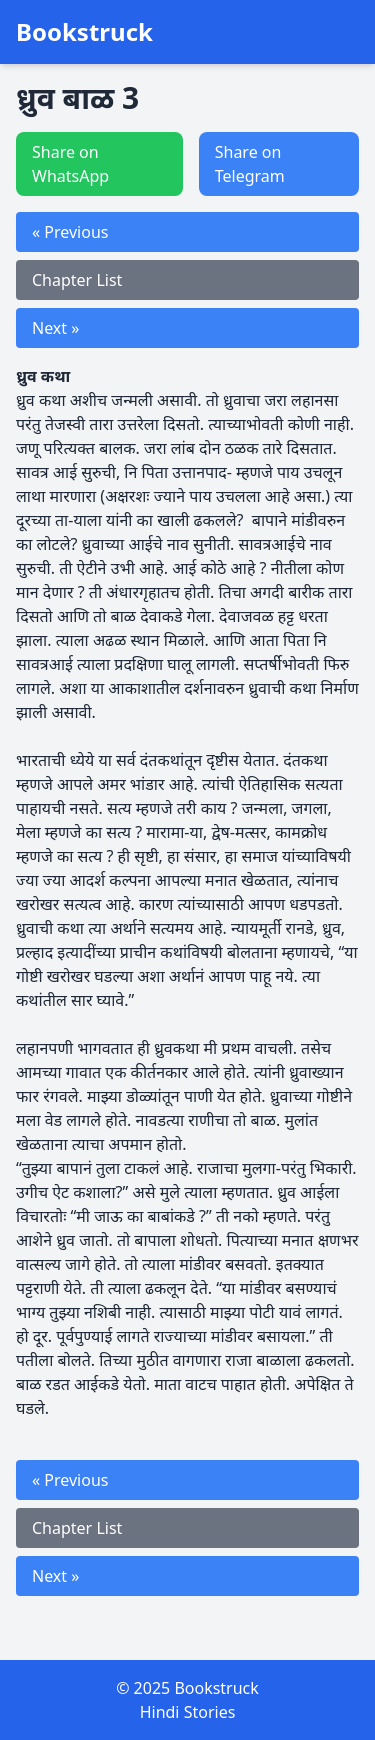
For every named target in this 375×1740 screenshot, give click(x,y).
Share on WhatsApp (70, 164)
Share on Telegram (250, 164)
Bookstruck (84, 32)
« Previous (70, 232)
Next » (55, 328)
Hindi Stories (188, 1712)
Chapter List (77, 280)
